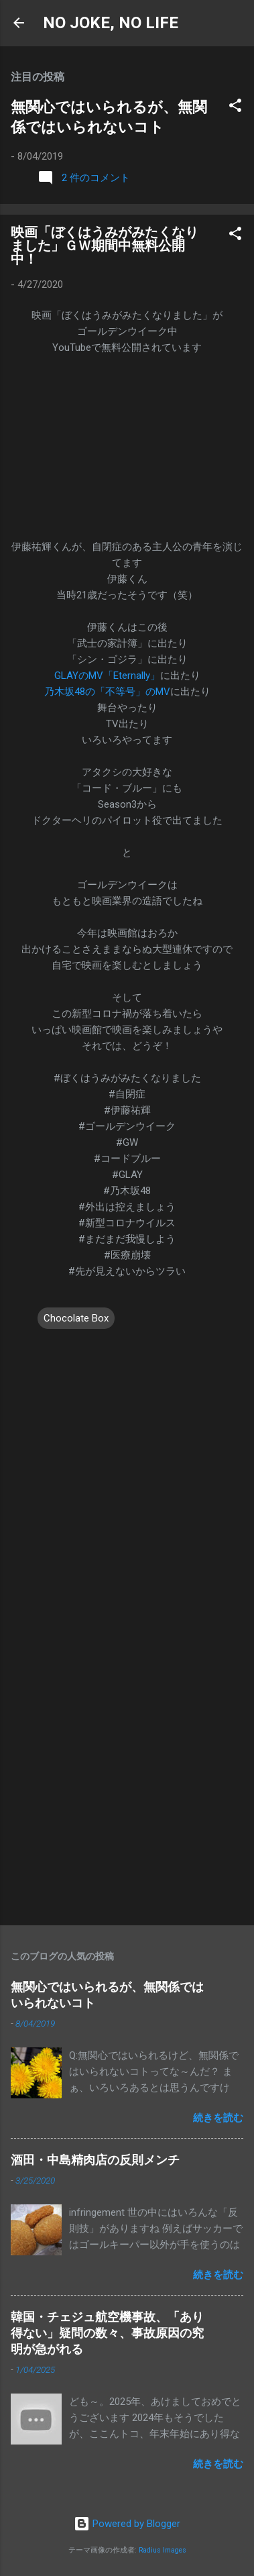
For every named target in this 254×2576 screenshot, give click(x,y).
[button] (235, 107)
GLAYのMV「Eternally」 (107, 675)
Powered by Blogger (127, 2524)
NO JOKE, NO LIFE (110, 22)
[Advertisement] (127, 1777)
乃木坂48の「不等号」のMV (107, 692)
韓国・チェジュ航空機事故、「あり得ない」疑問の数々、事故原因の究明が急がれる (107, 2333)
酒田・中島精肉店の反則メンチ (95, 2160)
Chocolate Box (76, 1318)
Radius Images (162, 2550)
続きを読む (218, 2118)
